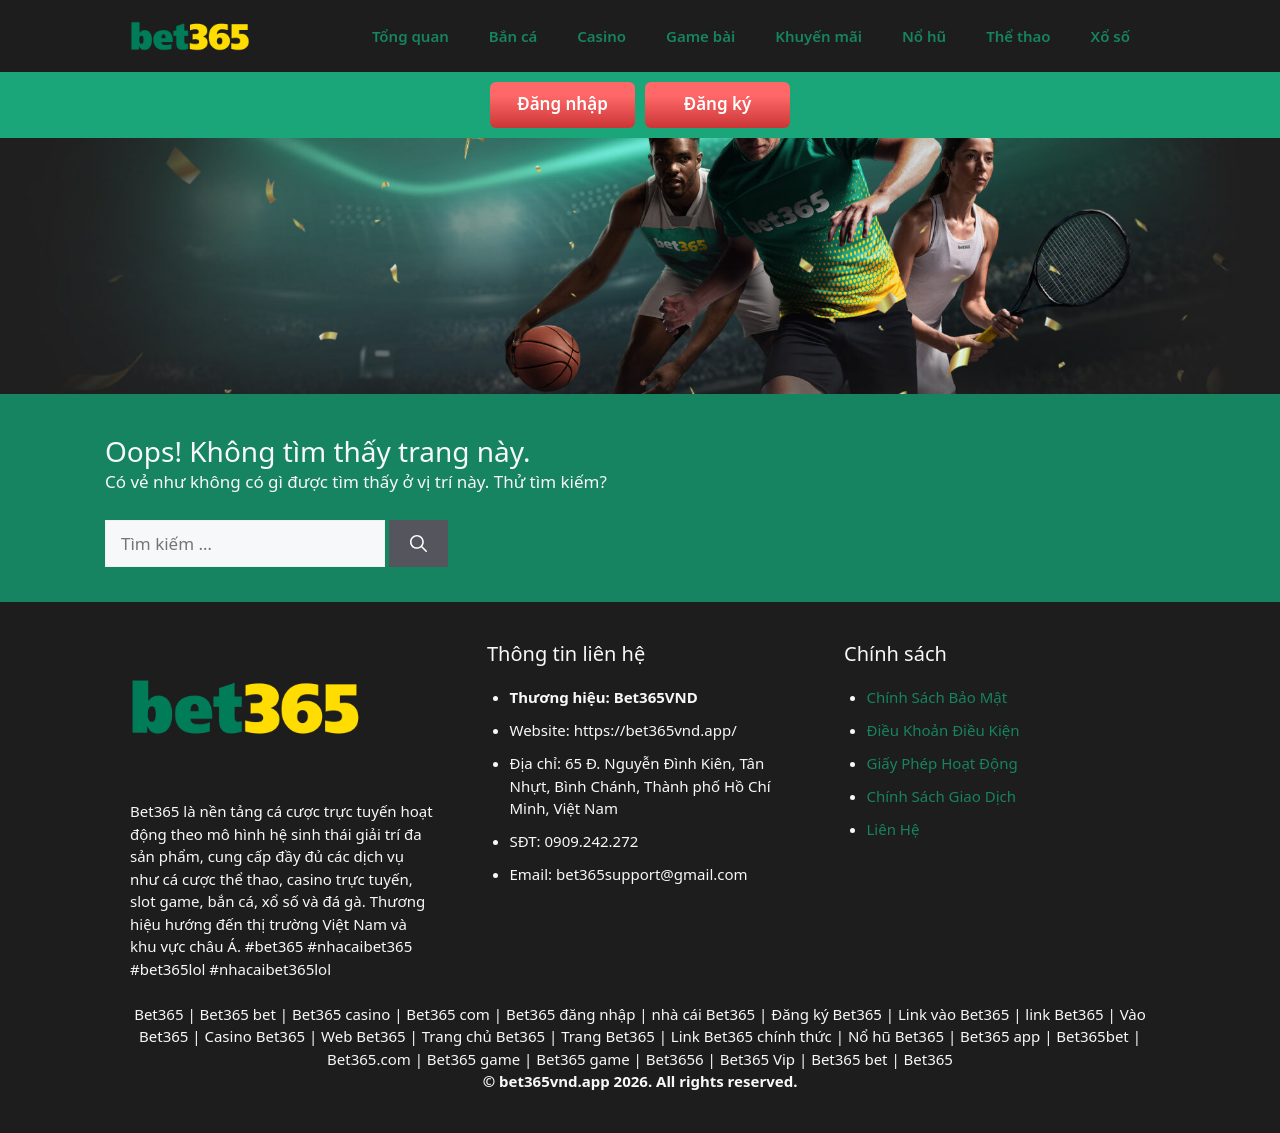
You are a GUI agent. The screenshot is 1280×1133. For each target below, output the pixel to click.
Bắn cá (513, 36)
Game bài (700, 36)
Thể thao (1018, 36)
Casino (601, 36)
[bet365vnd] (190, 33)
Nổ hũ (924, 36)
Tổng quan (410, 36)
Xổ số (1110, 36)
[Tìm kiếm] (418, 544)
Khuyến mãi (818, 36)
